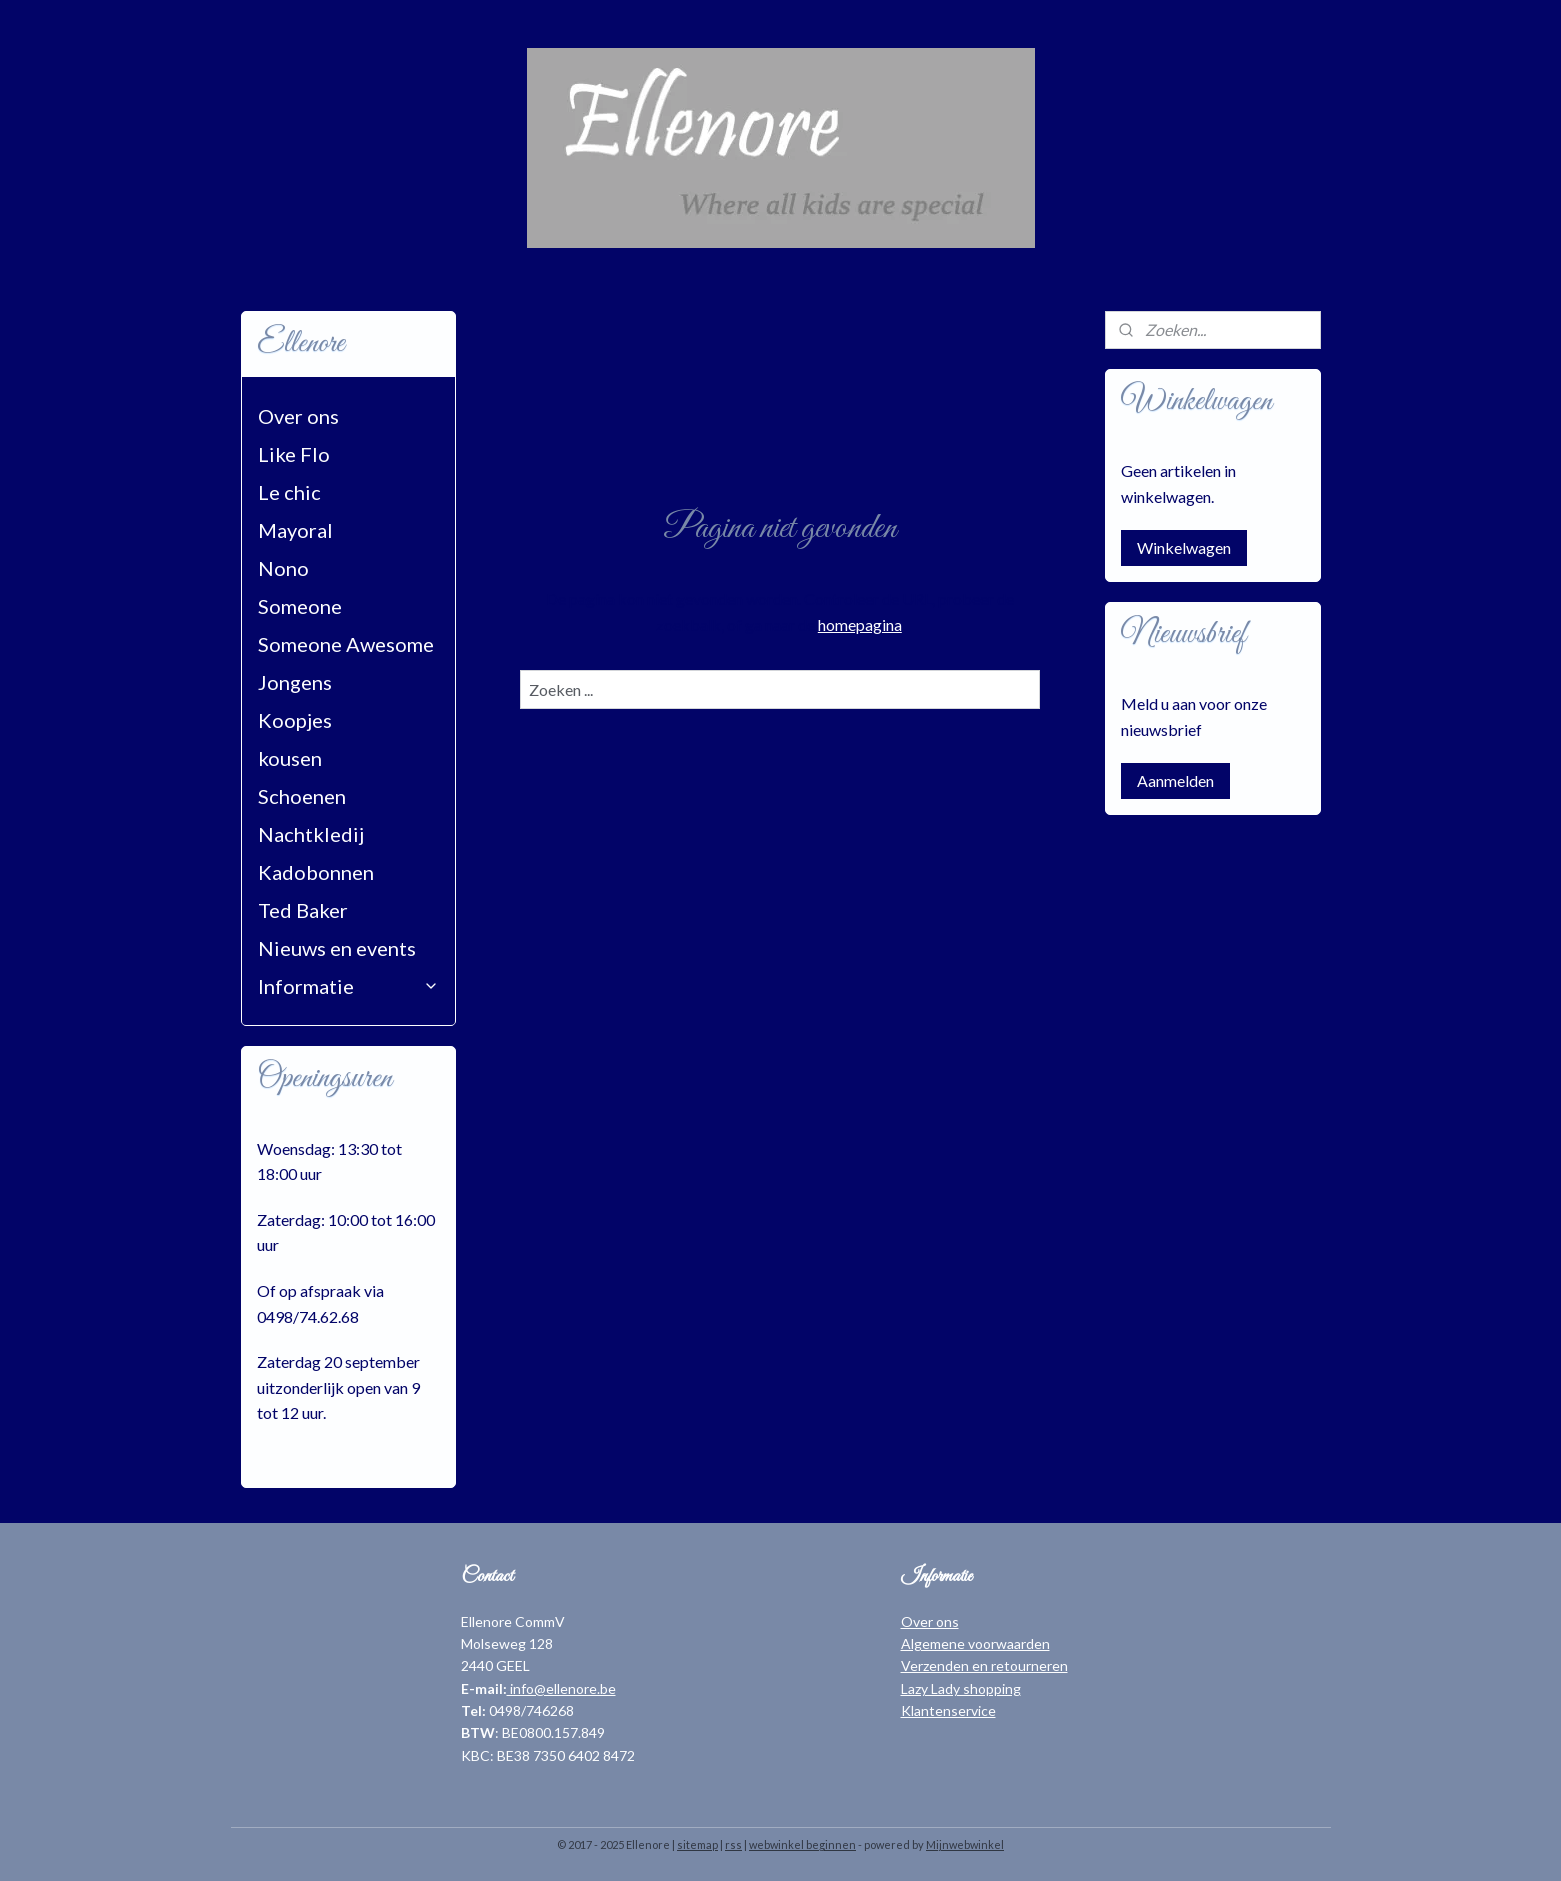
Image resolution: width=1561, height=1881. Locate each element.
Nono (283, 568)
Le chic (289, 492)
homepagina (860, 624)
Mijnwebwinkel (965, 1844)
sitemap (697, 1844)
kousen (290, 758)
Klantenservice (948, 1710)
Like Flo (294, 454)
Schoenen (302, 796)
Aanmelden (1175, 780)
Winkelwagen (1184, 547)
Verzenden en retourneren (984, 1665)
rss (733, 1844)
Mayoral (295, 530)
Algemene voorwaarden (975, 1643)
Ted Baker (303, 910)
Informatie (349, 986)
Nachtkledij (311, 834)
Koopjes (295, 720)
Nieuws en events (337, 948)
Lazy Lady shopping (961, 1688)
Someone (300, 606)
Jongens (295, 682)
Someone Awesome (346, 644)
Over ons (298, 416)
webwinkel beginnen (802, 1844)
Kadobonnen (316, 872)
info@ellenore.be (561, 1688)
